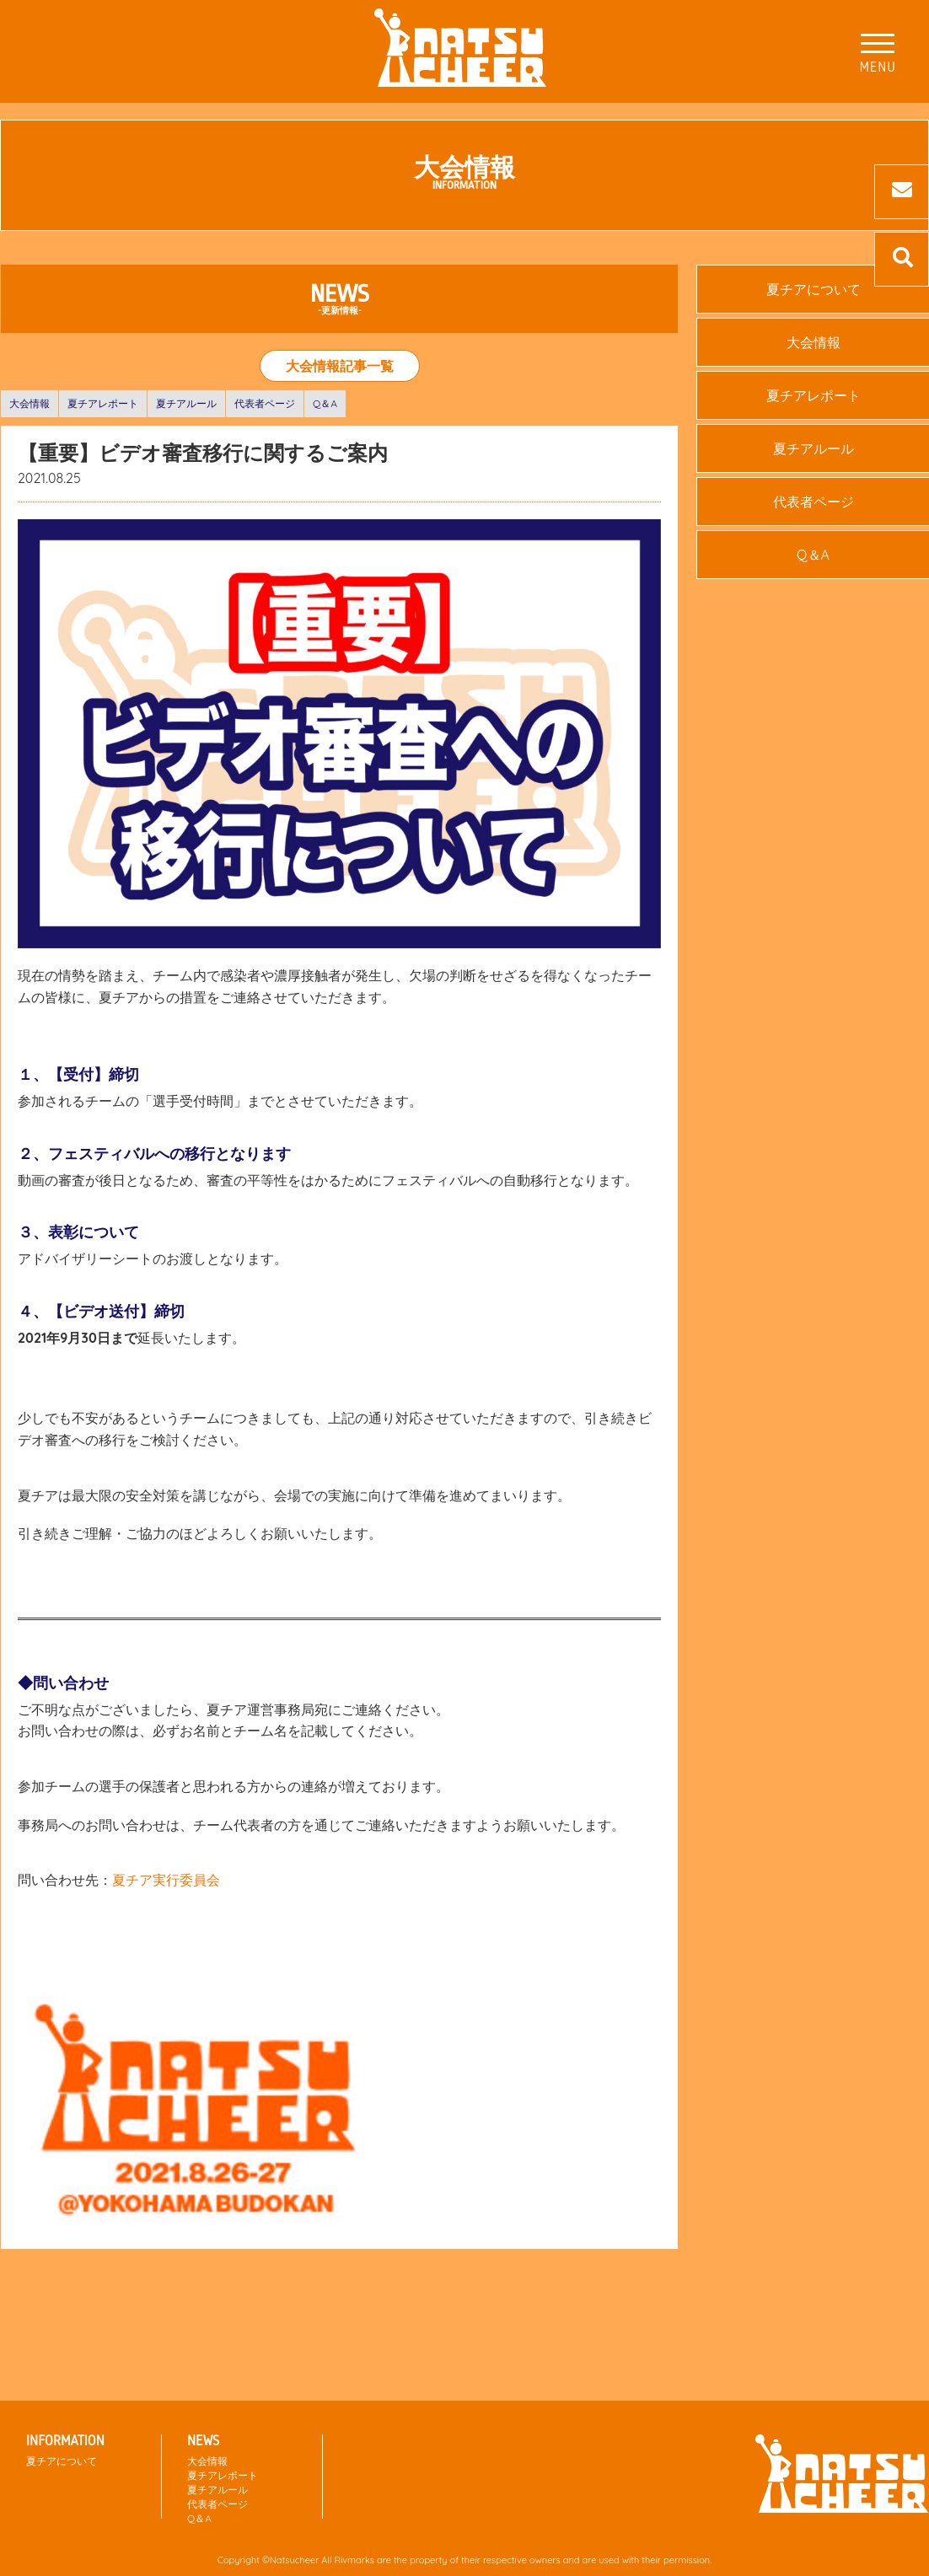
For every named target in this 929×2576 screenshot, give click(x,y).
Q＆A (325, 403)
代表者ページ (264, 403)
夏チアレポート (102, 403)
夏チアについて (61, 2461)
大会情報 (29, 403)
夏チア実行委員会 (166, 1879)
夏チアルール (186, 403)
